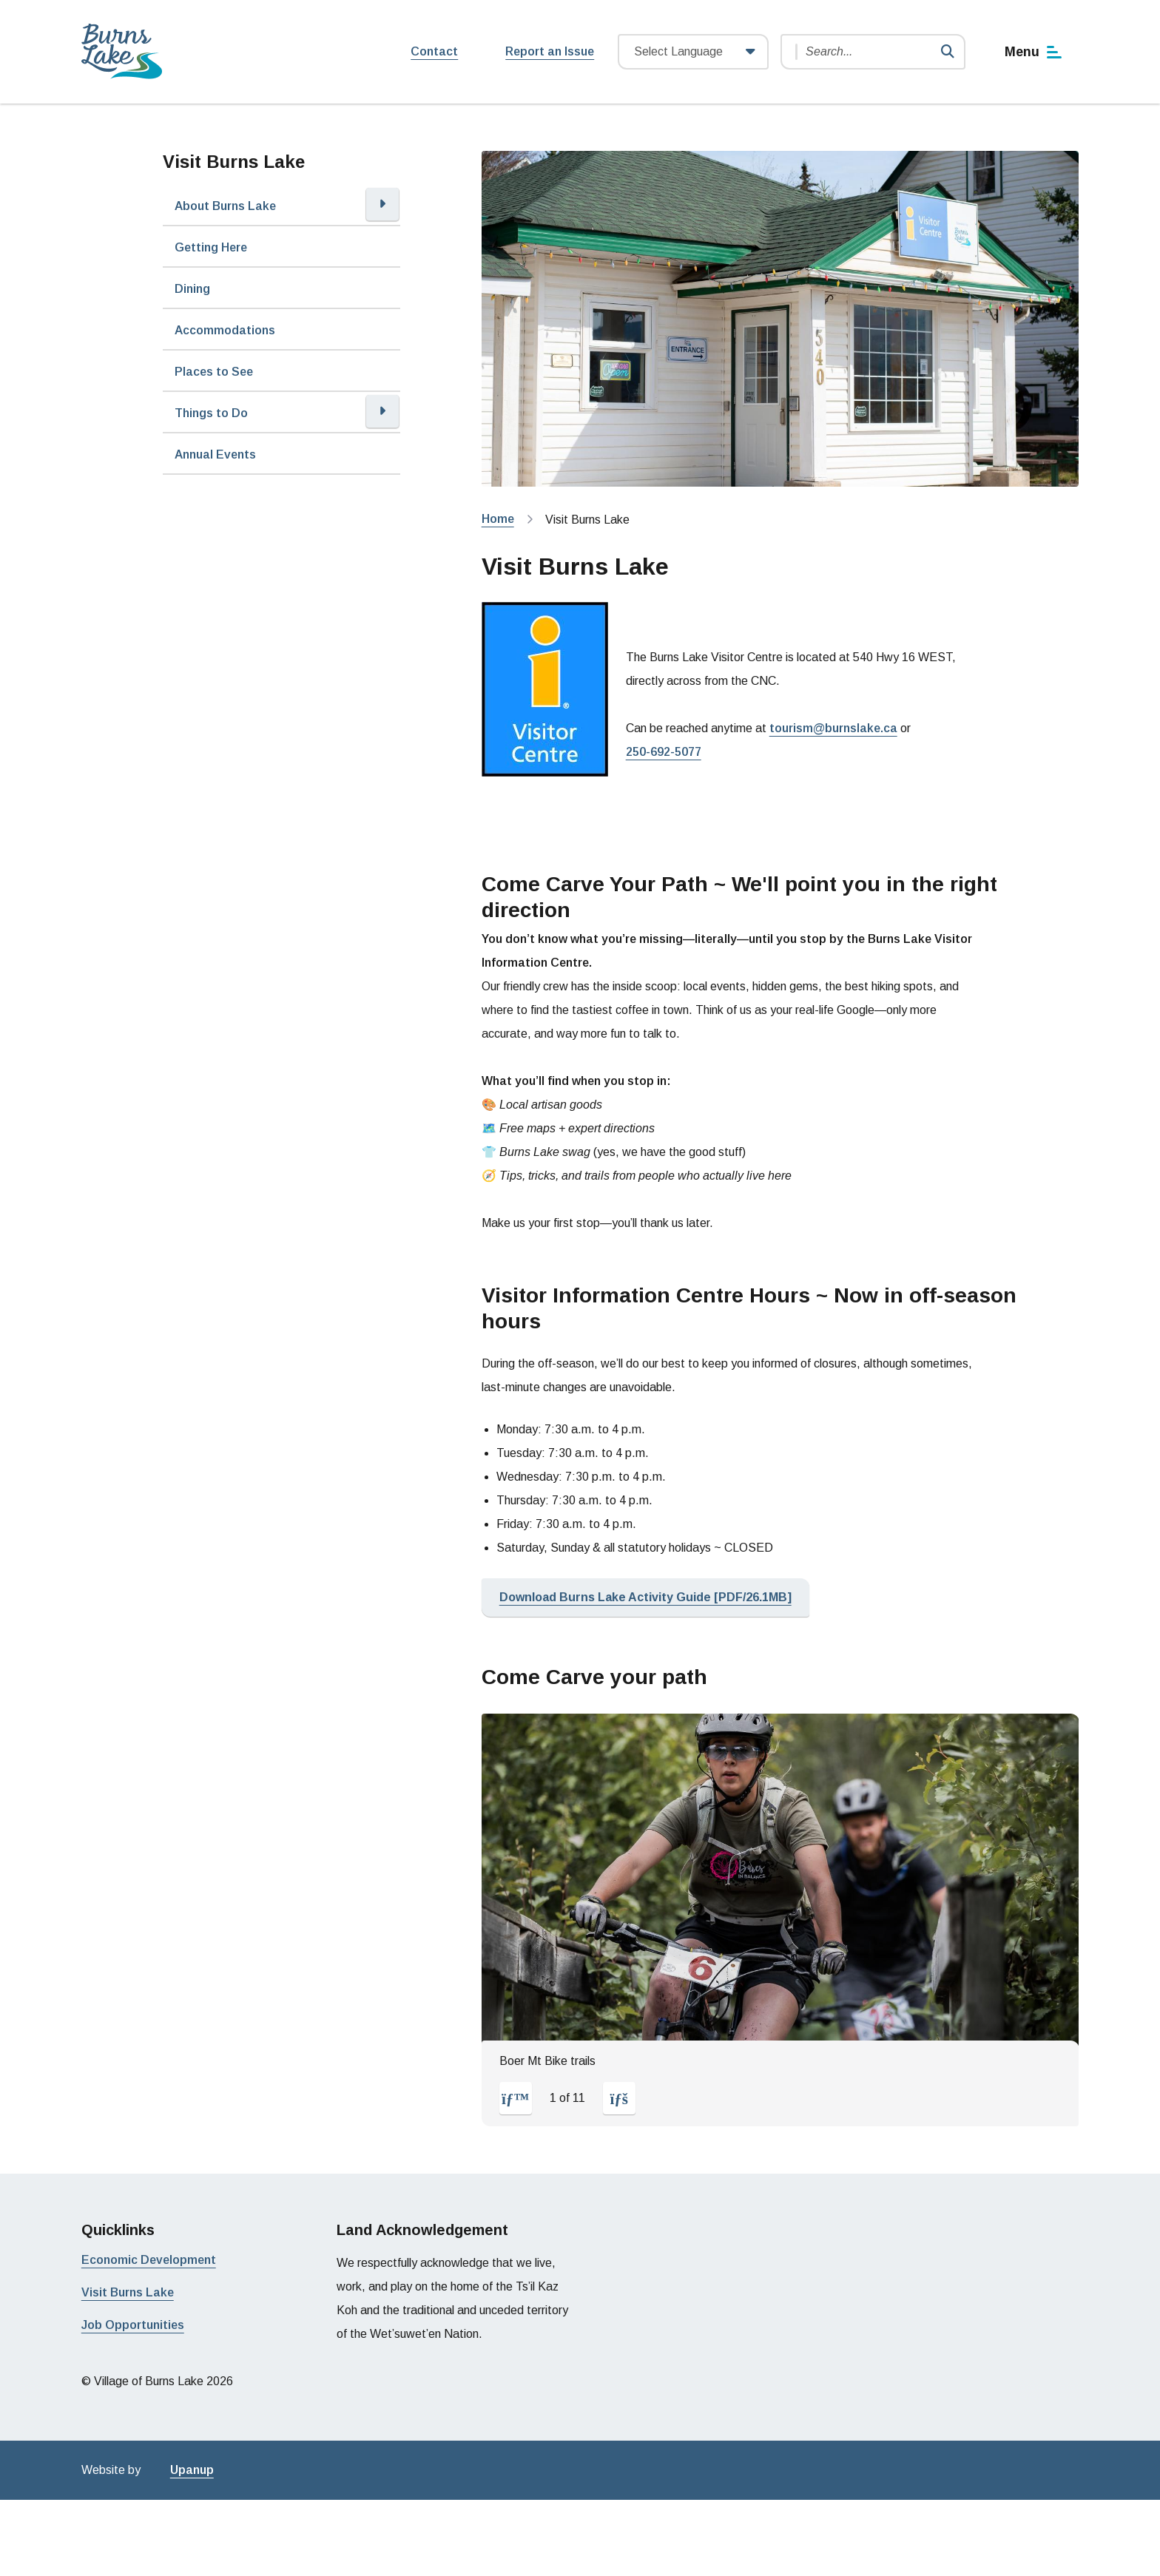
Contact (434, 51)
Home (498, 519)
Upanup (192, 2470)
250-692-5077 (663, 752)
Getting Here (211, 247)
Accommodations (225, 330)
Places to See (214, 371)
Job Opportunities (132, 2325)
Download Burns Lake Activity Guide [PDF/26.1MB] (645, 1597)
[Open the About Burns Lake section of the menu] (382, 204)
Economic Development (148, 2260)
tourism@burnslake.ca (833, 728)
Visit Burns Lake (127, 2292)
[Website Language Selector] (693, 52)
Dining (192, 289)
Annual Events (215, 454)
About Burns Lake (225, 206)
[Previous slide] (515, 2098)
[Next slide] (619, 2098)
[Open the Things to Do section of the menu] (382, 411)
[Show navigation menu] (1034, 52)
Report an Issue (549, 51)
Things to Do (211, 413)
